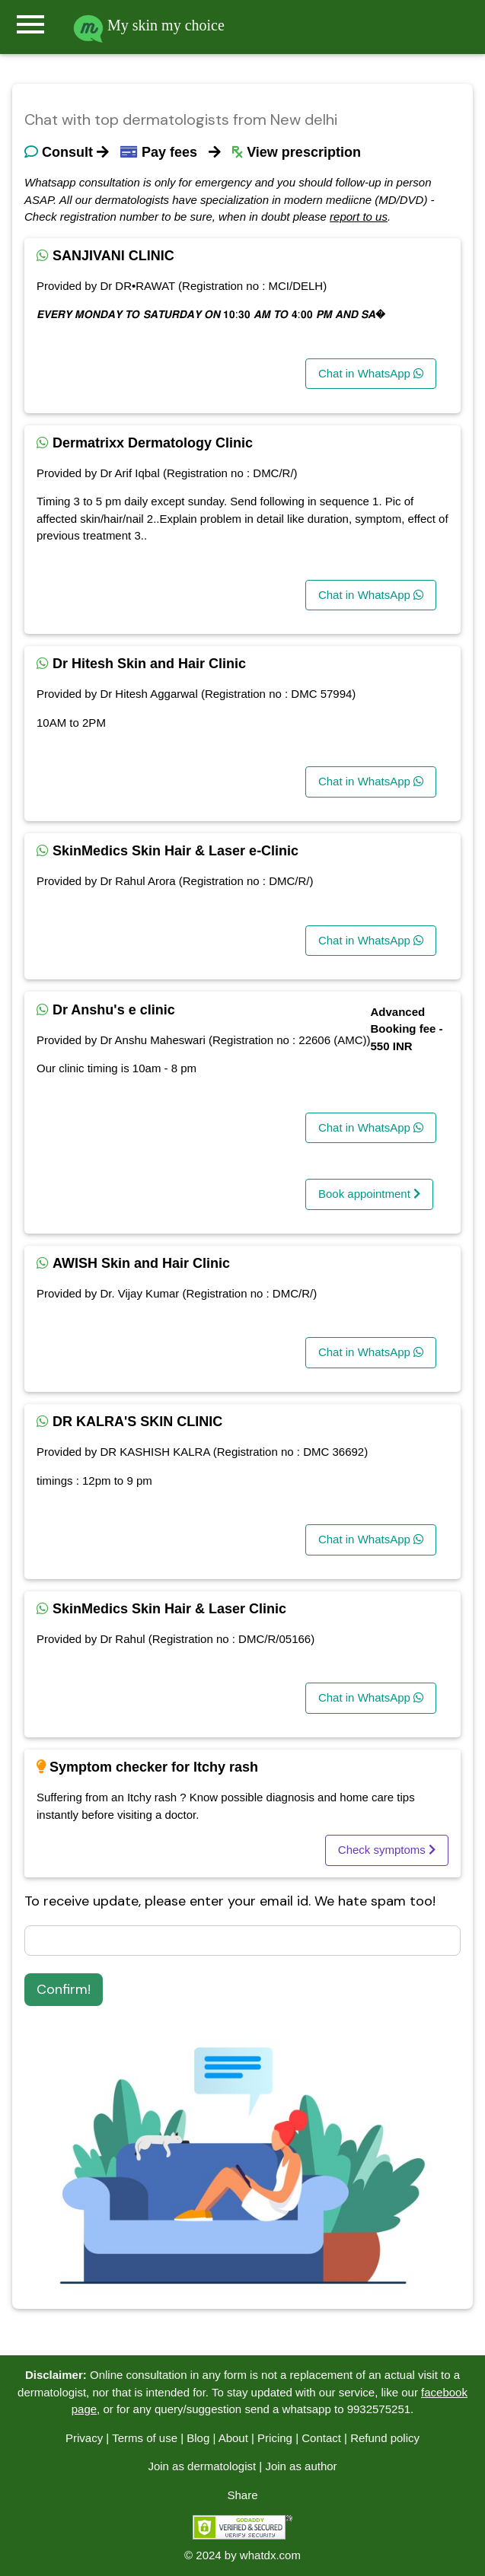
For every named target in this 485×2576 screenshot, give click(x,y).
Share (242, 2494)
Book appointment (369, 1193)
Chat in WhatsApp (370, 373)
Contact (321, 2437)
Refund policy (385, 2437)
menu (30, 24)
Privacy (84, 2437)
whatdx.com (270, 2555)
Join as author (301, 2466)
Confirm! (64, 1989)
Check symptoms (387, 1849)
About (233, 2437)
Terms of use (144, 2437)
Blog (198, 2437)
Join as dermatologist (202, 2466)
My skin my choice (149, 25)
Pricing (274, 2437)
